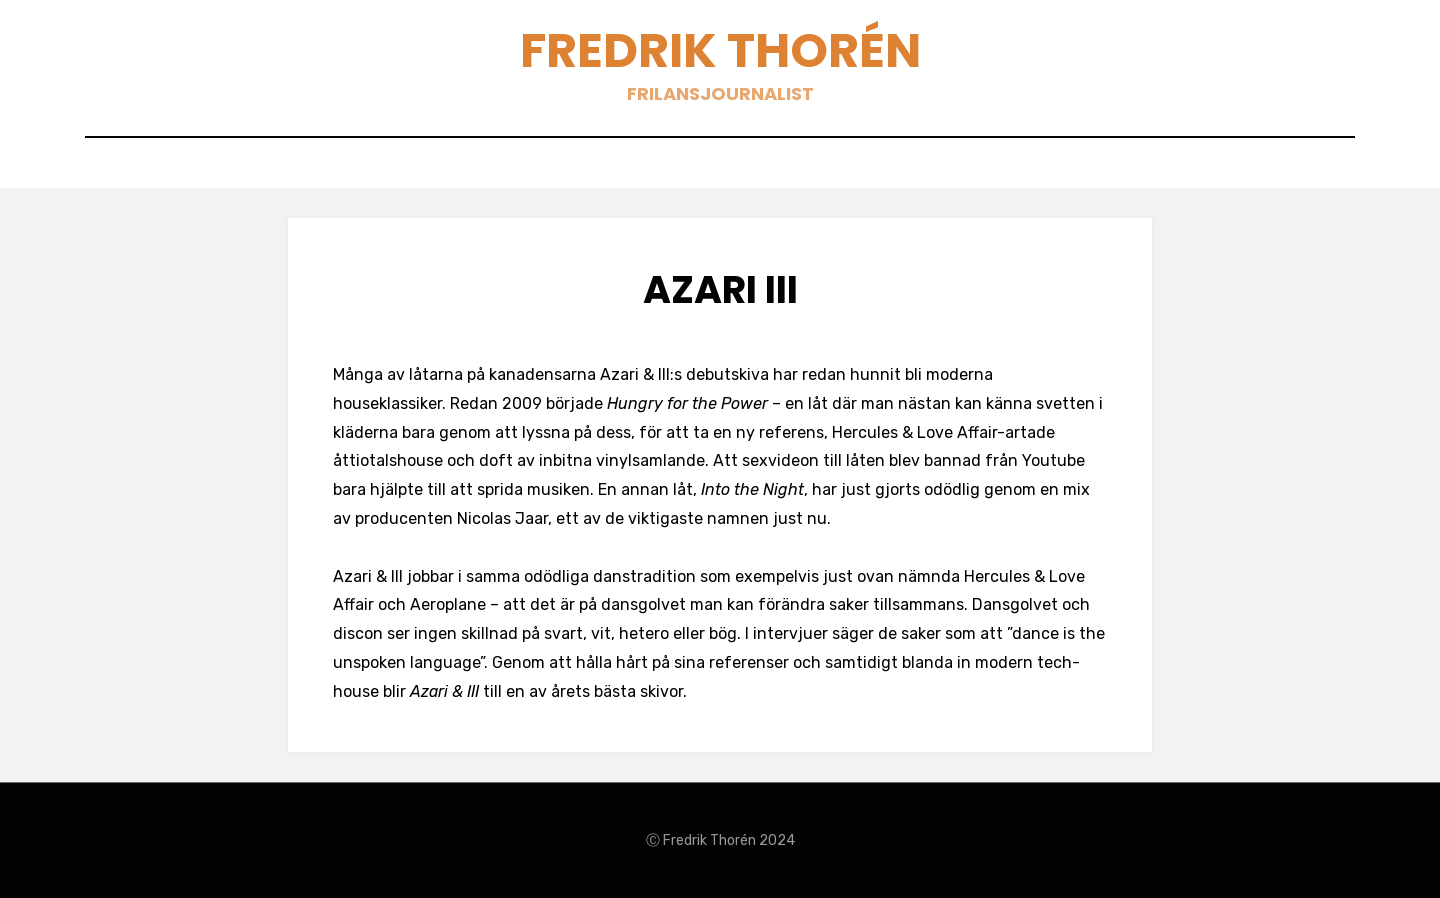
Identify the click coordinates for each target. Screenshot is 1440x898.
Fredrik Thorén (720, 50)
